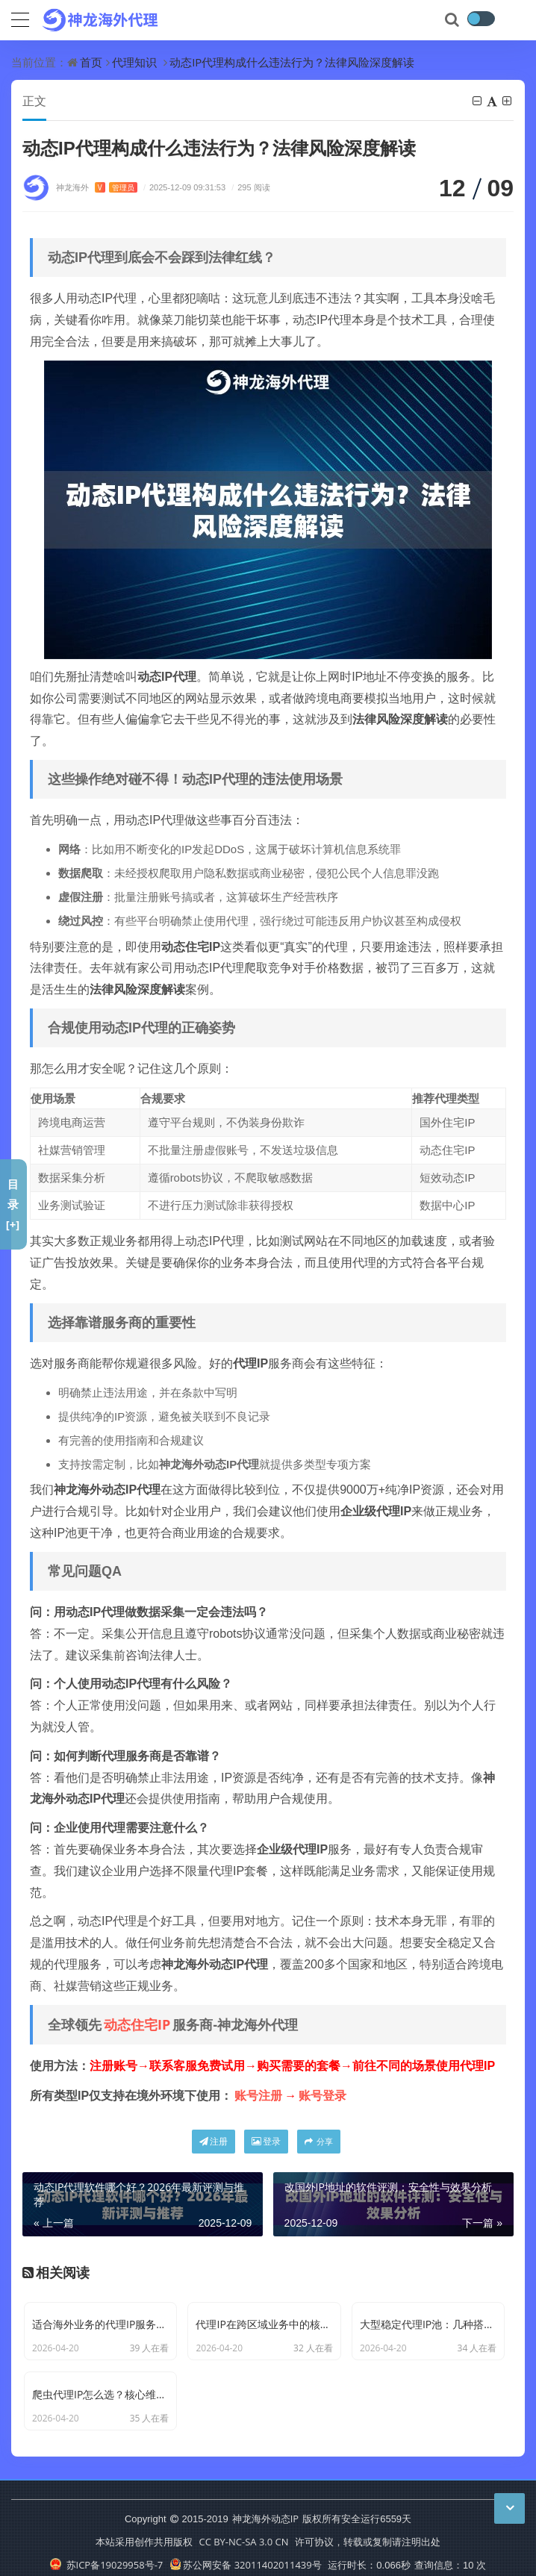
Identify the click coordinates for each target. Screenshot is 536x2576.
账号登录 (322, 2096)
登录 (266, 2142)
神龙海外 (96, 187)
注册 (213, 2142)
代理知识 (134, 61)
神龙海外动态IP (265, 2506)
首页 (91, 61)
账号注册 (258, 2096)
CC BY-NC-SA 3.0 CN (243, 2529)
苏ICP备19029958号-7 (106, 2553)
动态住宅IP (137, 2025)
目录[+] (13, 1204)
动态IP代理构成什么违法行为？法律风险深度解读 (291, 61)
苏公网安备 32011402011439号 (245, 2553)
